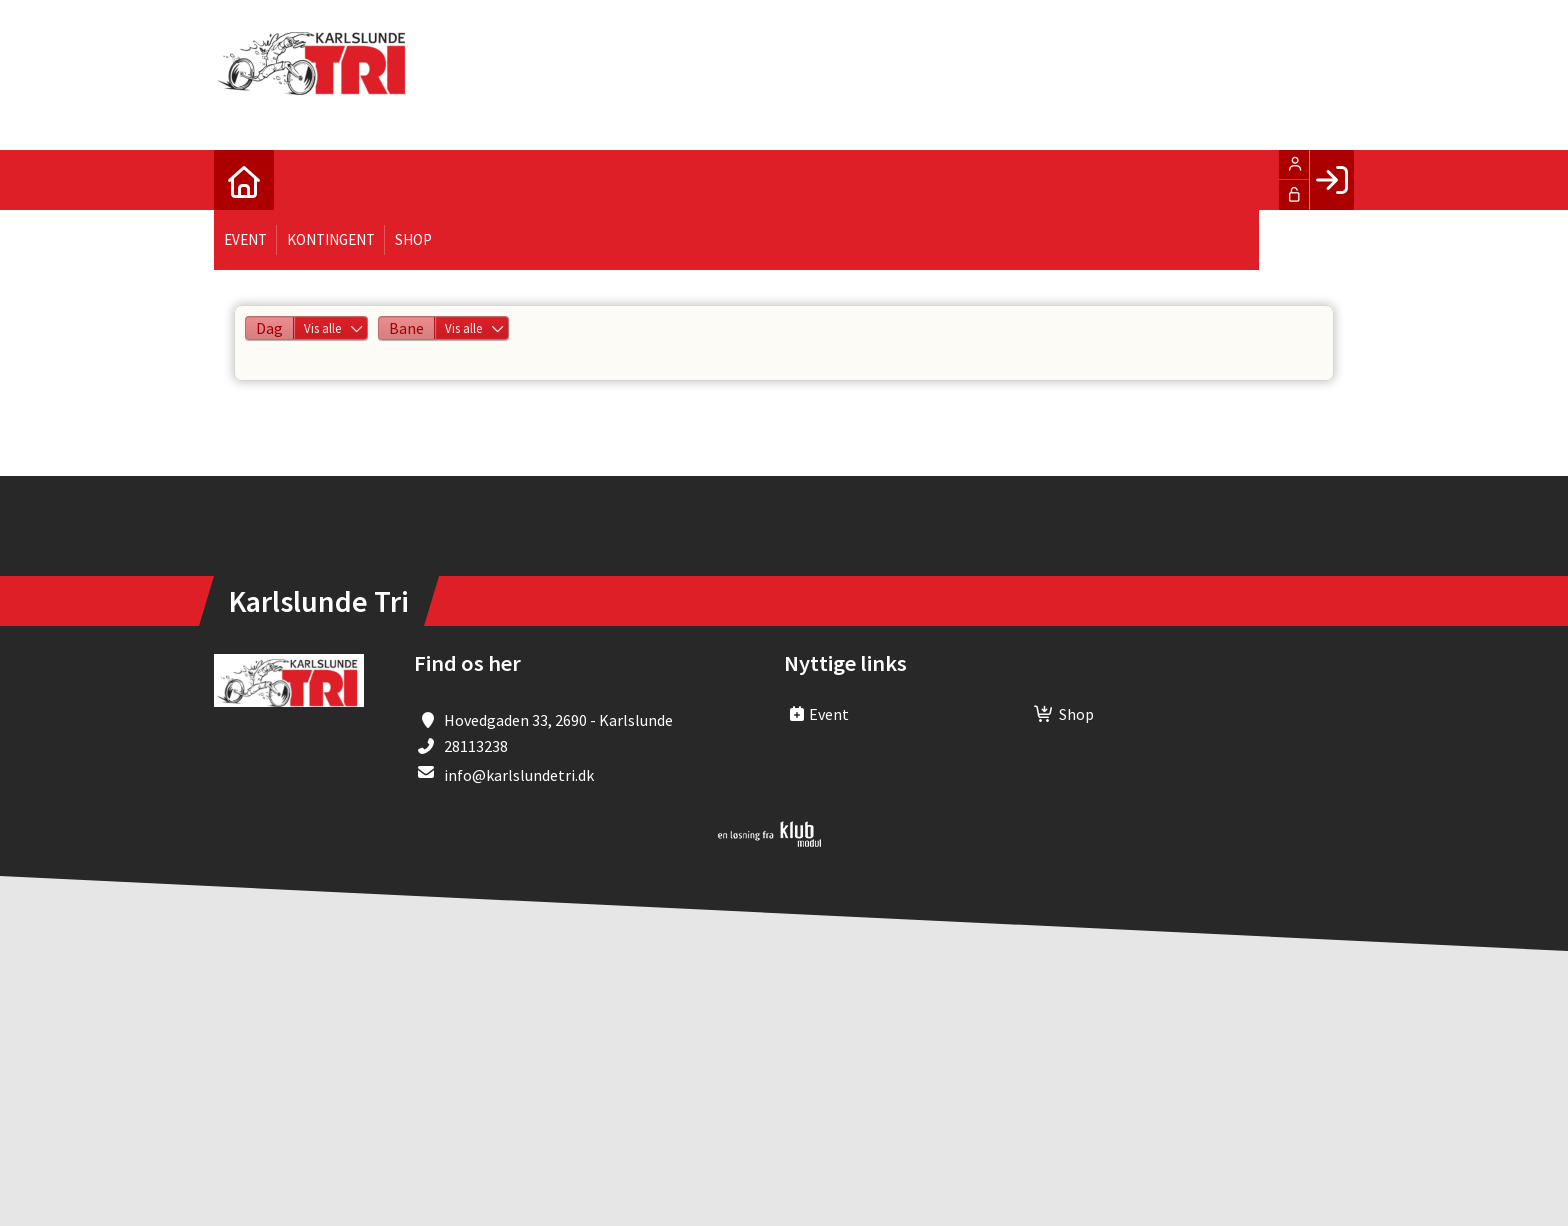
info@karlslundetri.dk (519, 775)
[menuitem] (244, 180)
